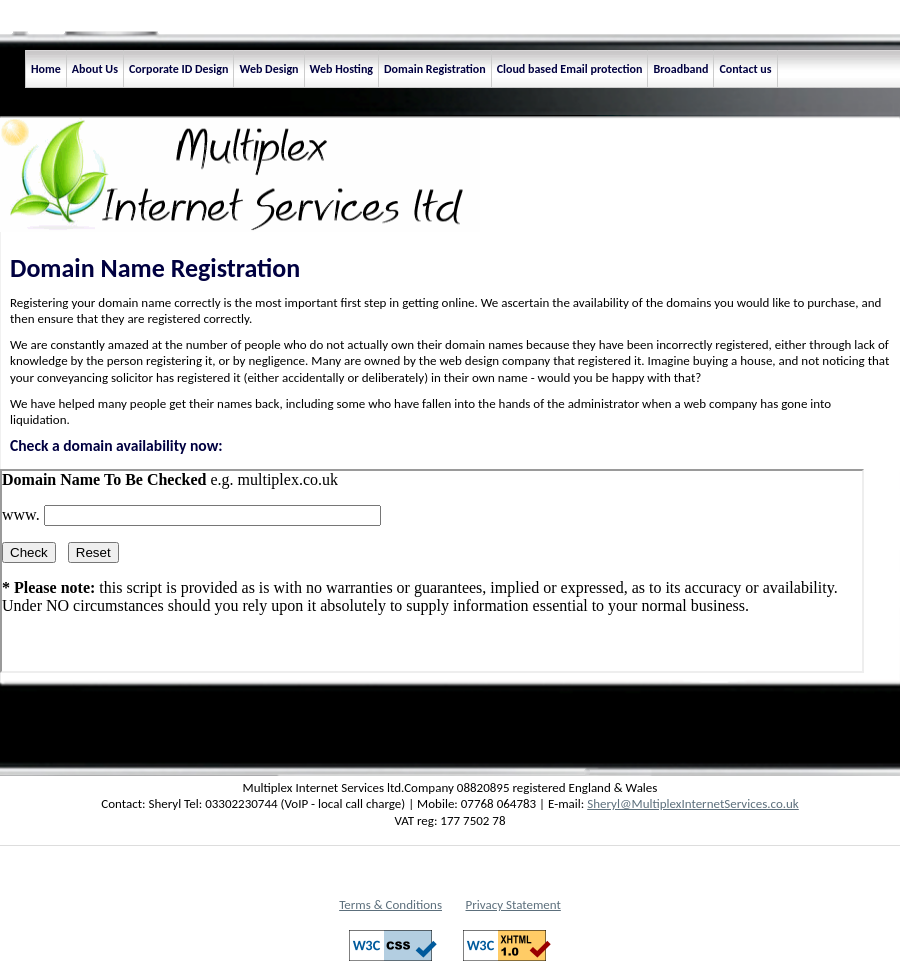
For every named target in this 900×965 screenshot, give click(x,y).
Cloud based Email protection (570, 69)
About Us (95, 69)
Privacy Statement (513, 904)
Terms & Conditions (390, 904)
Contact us (745, 69)
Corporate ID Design (179, 69)
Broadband (680, 69)
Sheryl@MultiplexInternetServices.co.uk (693, 803)
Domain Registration (435, 69)
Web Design (268, 69)
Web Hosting (341, 69)
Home (46, 69)
